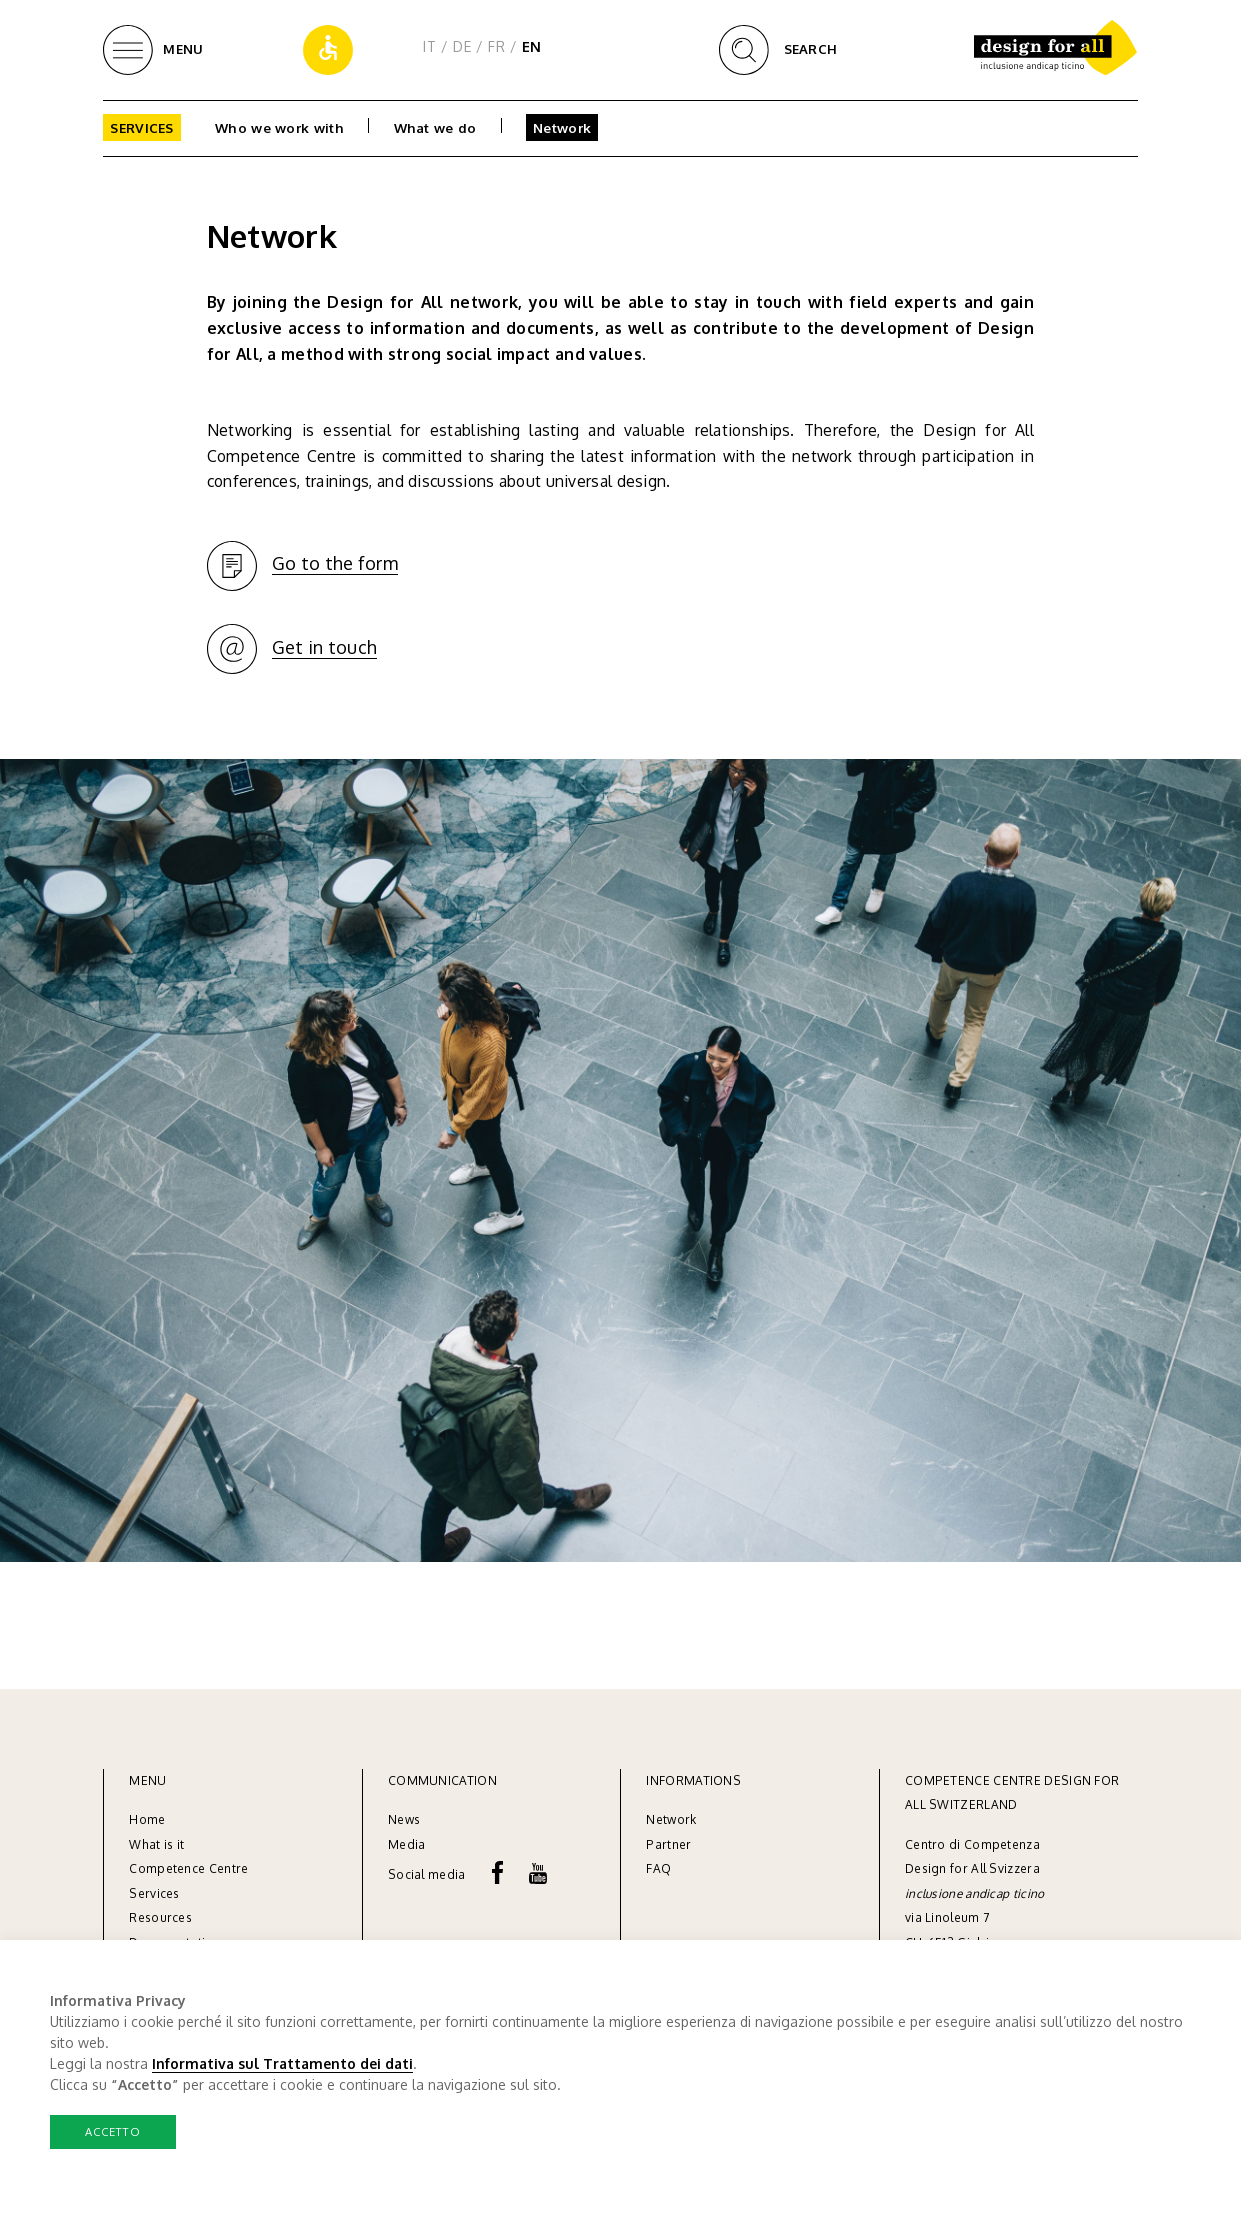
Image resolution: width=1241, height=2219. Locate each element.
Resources (160, 1917)
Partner (668, 1844)
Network (562, 127)
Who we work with (279, 127)
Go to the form (335, 563)
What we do (435, 127)
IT (429, 46)
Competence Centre (188, 1868)
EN (532, 46)
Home (147, 1819)
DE (462, 46)
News (404, 1819)
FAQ (658, 1868)
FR (496, 46)
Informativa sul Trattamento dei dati (282, 2063)
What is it (156, 1844)
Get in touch (325, 647)
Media (408, 1844)
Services (141, 127)
